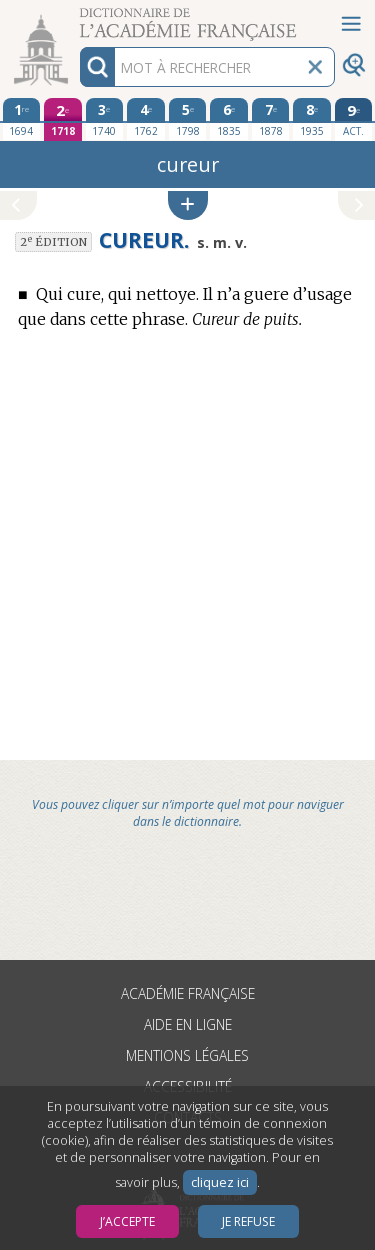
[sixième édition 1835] (229, 119)
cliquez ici (220, 1182)
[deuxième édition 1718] (63, 119)
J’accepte (127, 1221)
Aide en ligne (188, 1024)
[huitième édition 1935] (312, 119)
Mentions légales (187, 1055)
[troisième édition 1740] (105, 119)
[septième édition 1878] (271, 119)
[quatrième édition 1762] (146, 119)
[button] (188, 205)
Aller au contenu (78, 17)
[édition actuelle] (354, 119)
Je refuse (248, 1221)
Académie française (188, 993)
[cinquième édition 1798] (188, 119)
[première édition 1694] (22, 119)
